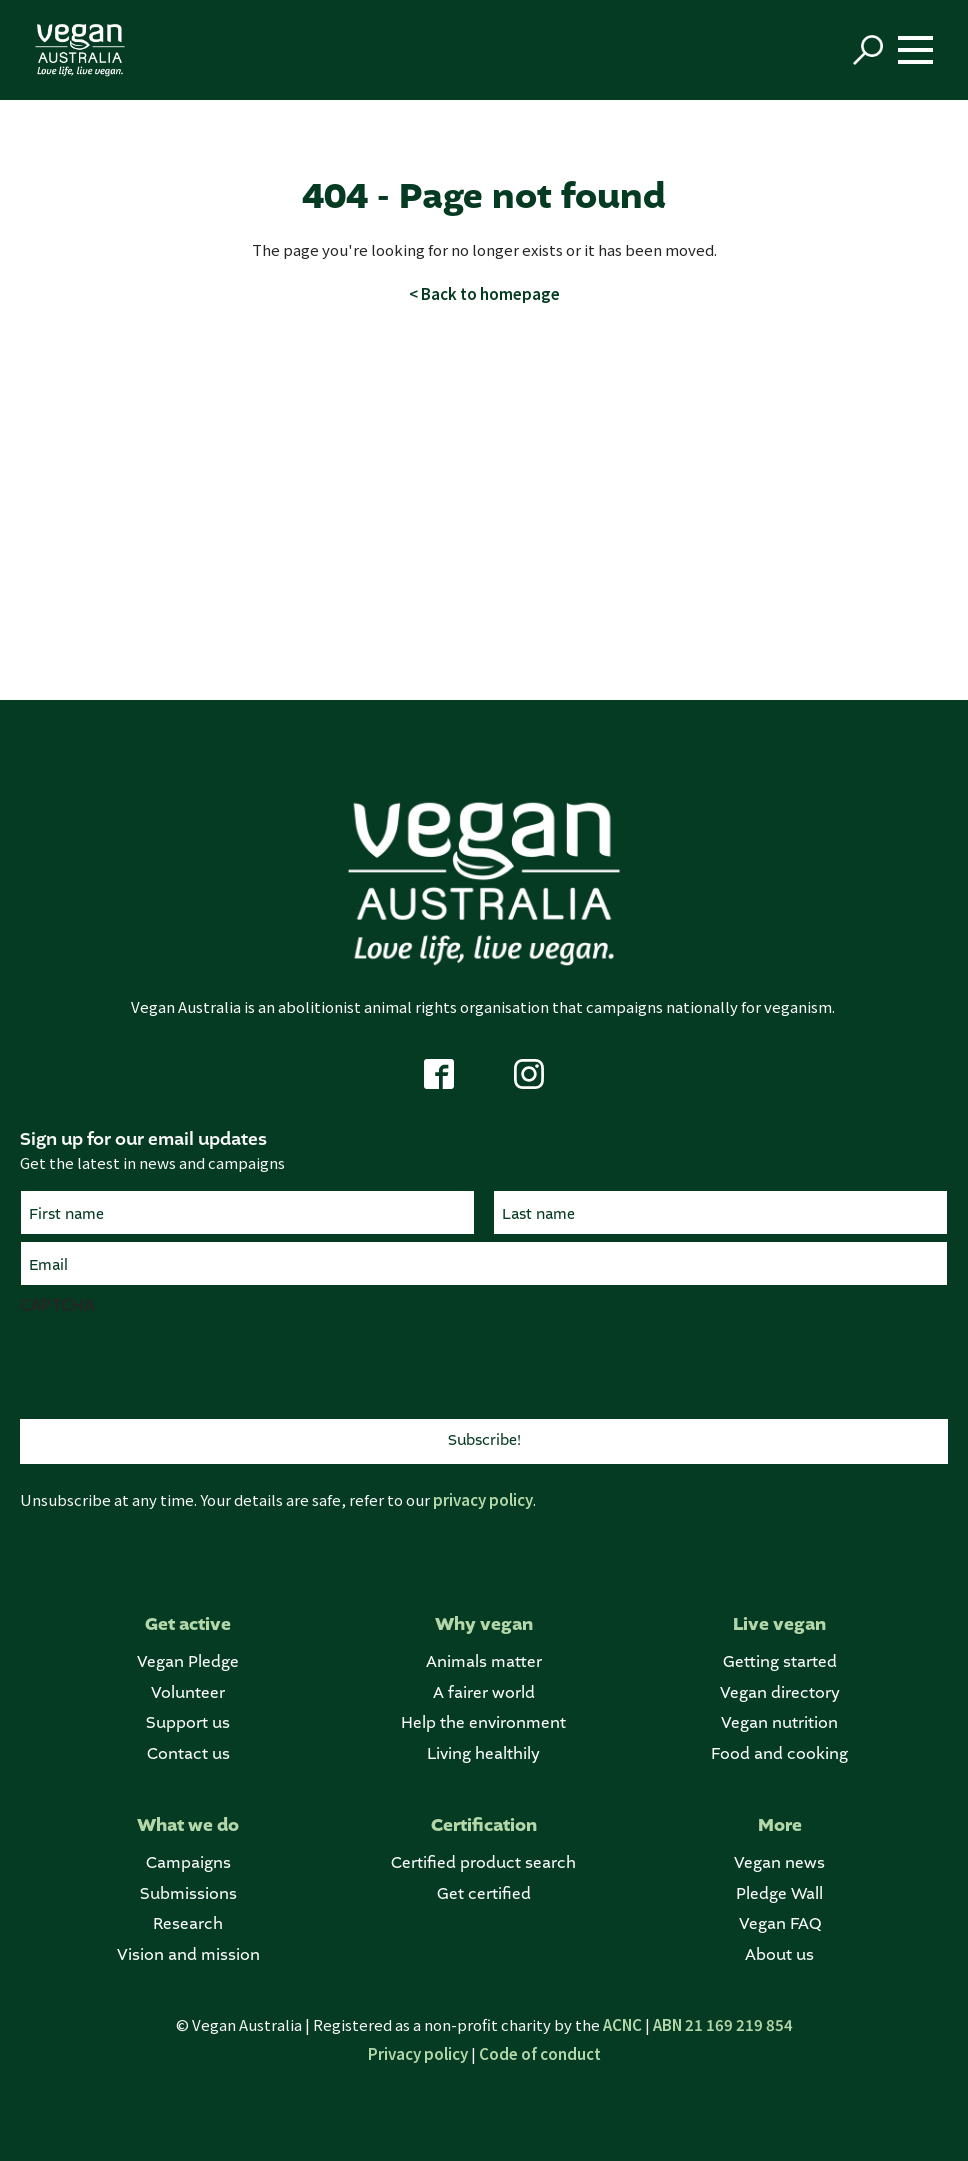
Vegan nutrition (779, 1723)
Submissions (188, 1894)
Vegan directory (780, 1693)
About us (779, 1955)
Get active (188, 1624)
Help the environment (483, 1723)
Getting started (780, 1662)
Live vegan (779, 1624)
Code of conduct (540, 2053)
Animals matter (484, 1662)
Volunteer (188, 1693)
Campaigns (188, 1863)
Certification (484, 1825)
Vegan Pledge (188, 1662)
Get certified (484, 1894)
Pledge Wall (779, 1894)
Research (188, 1924)
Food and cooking (779, 1754)
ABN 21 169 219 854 (723, 2024)
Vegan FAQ (780, 1924)
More (780, 1825)
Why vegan (484, 1624)
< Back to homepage (484, 293)
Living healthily (483, 1754)
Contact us (188, 1754)
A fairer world (484, 1693)
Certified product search (483, 1863)
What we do (188, 1825)
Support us (188, 1723)
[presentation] (172, 1364)
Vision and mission (188, 1955)
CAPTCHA (57, 1304)
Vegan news (779, 1863)
